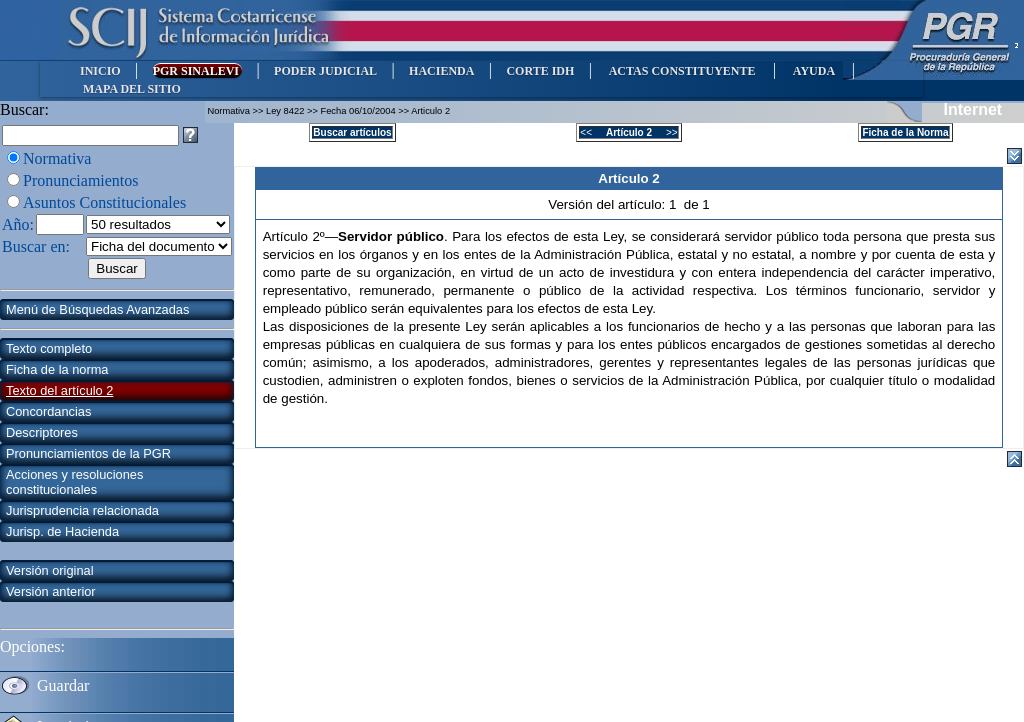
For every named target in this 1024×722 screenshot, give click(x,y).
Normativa (57, 158)
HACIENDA (441, 71)
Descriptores (42, 432)
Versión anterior (51, 591)
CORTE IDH (540, 71)
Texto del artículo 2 (59, 390)
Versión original (50, 570)
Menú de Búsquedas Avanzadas (97, 309)
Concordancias (48, 411)
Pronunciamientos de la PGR (88, 453)
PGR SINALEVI (197, 71)
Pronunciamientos (81, 180)
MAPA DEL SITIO (132, 89)
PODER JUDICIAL (325, 71)
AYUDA (813, 71)
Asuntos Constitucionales (104, 202)
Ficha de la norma (57, 369)
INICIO (100, 71)
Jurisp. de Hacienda (62, 531)
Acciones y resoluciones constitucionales (74, 482)
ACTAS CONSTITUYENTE (682, 71)
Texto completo (49, 348)
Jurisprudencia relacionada (82, 510)
